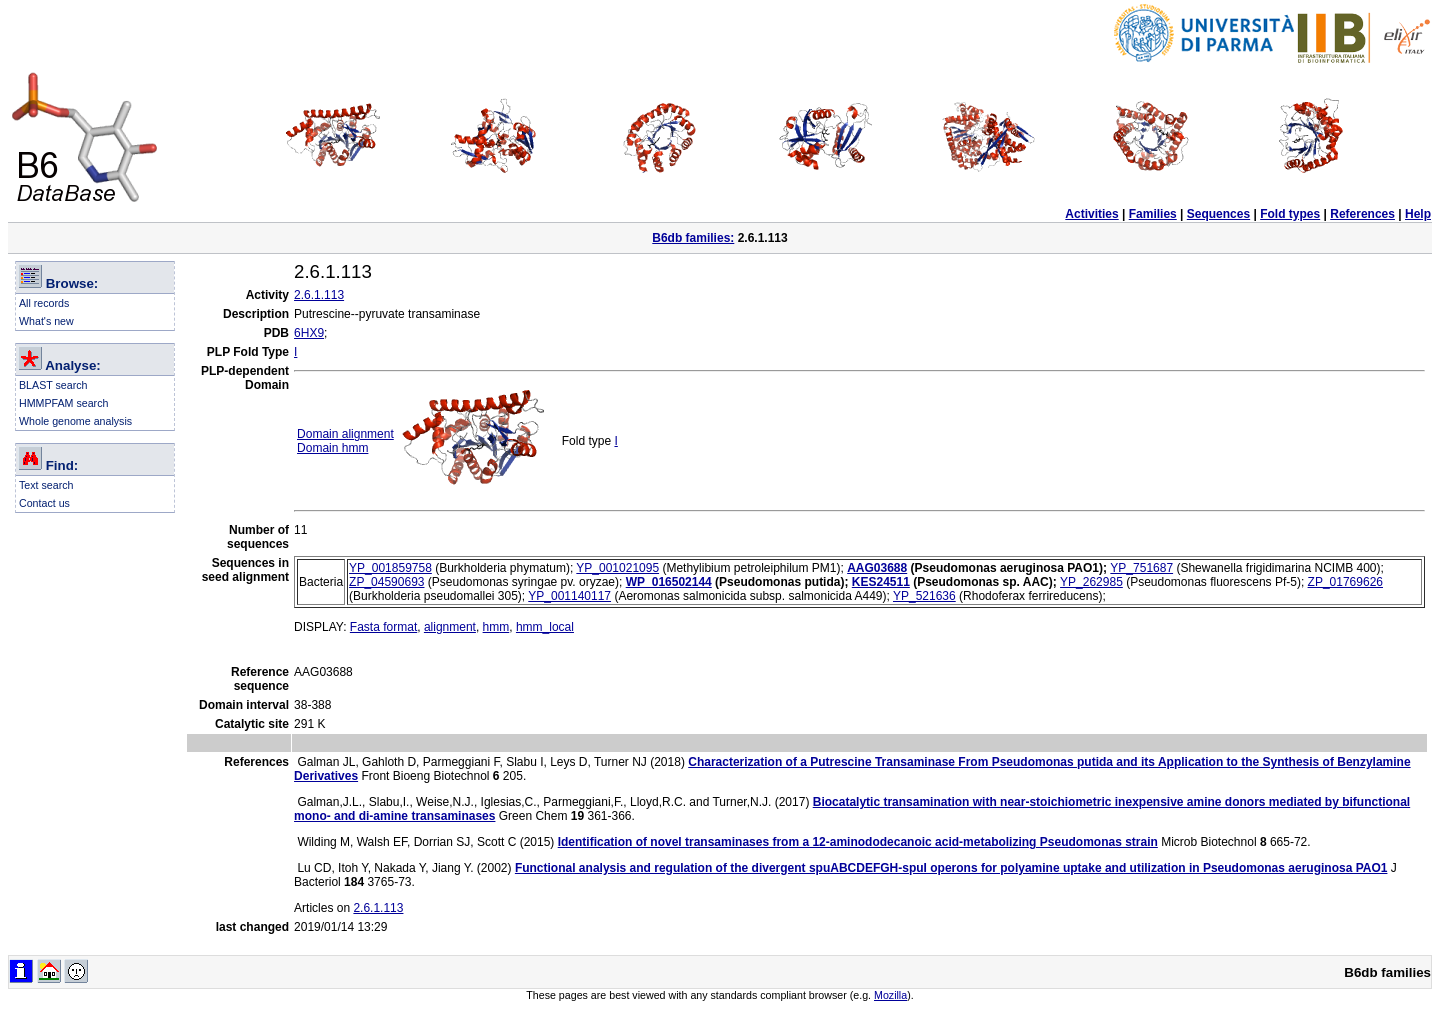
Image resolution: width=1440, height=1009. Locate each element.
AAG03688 (877, 568)
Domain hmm (332, 448)
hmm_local (545, 627)
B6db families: (693, 238)
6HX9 (309, 333)
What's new (46, 321)
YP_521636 (924, 596)
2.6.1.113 (319, 295)
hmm (496, 627)
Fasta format (383, 627)
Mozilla (890, 995)
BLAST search (53, 385)
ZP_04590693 (386, 582)
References (1362, 214)
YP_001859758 (390, 568)
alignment (450, 627)
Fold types (1290, 214)
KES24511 (881, 582)
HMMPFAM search (63, 403)
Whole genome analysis (75, 421)
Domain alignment (345, 434)
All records (44, 303)
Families (1153, 214)
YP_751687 (1141, 568)
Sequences (1218, 214)
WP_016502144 (669, 582)
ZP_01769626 (1345, 582)
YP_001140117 (569, 596)
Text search (46, 485)
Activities (1091, 214)
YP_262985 (1091, 582)
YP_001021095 (617, 568)
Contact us (44, 503)
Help (1418, 214)
